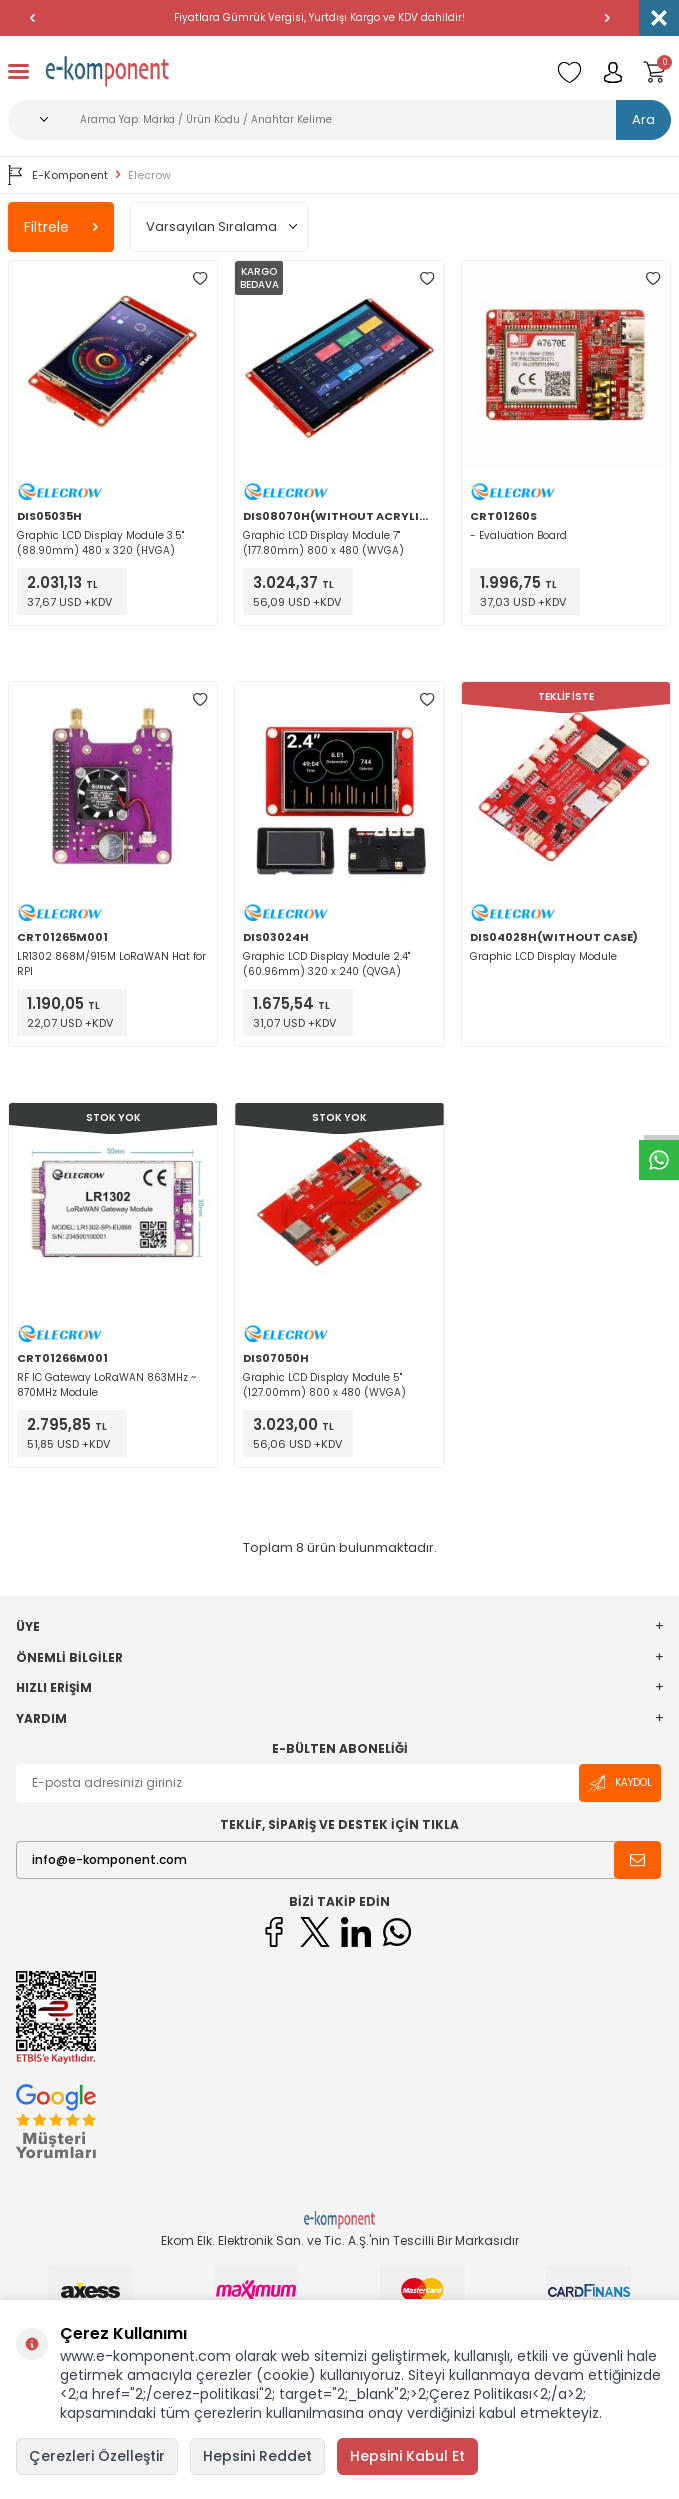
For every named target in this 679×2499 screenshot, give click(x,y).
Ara (643, 119)
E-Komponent (58, 175)
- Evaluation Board (518, 535)
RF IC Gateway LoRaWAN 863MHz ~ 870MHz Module (106, 1385)
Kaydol (620, 1783)
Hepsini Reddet (257, 2456)
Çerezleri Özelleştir (97, 2456)
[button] (32, 18)
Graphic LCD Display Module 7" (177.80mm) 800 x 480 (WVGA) (323, 543)
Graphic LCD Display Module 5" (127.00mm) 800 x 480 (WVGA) (324, 1385)
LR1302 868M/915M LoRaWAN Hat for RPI (111, 964)
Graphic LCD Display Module (543, 956)
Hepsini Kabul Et (407, 2456)
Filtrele (61, 227)
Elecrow (149, 175)
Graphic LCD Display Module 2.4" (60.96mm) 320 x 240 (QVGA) (326, 964)
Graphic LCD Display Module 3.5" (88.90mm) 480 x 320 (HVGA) (100, 543)
